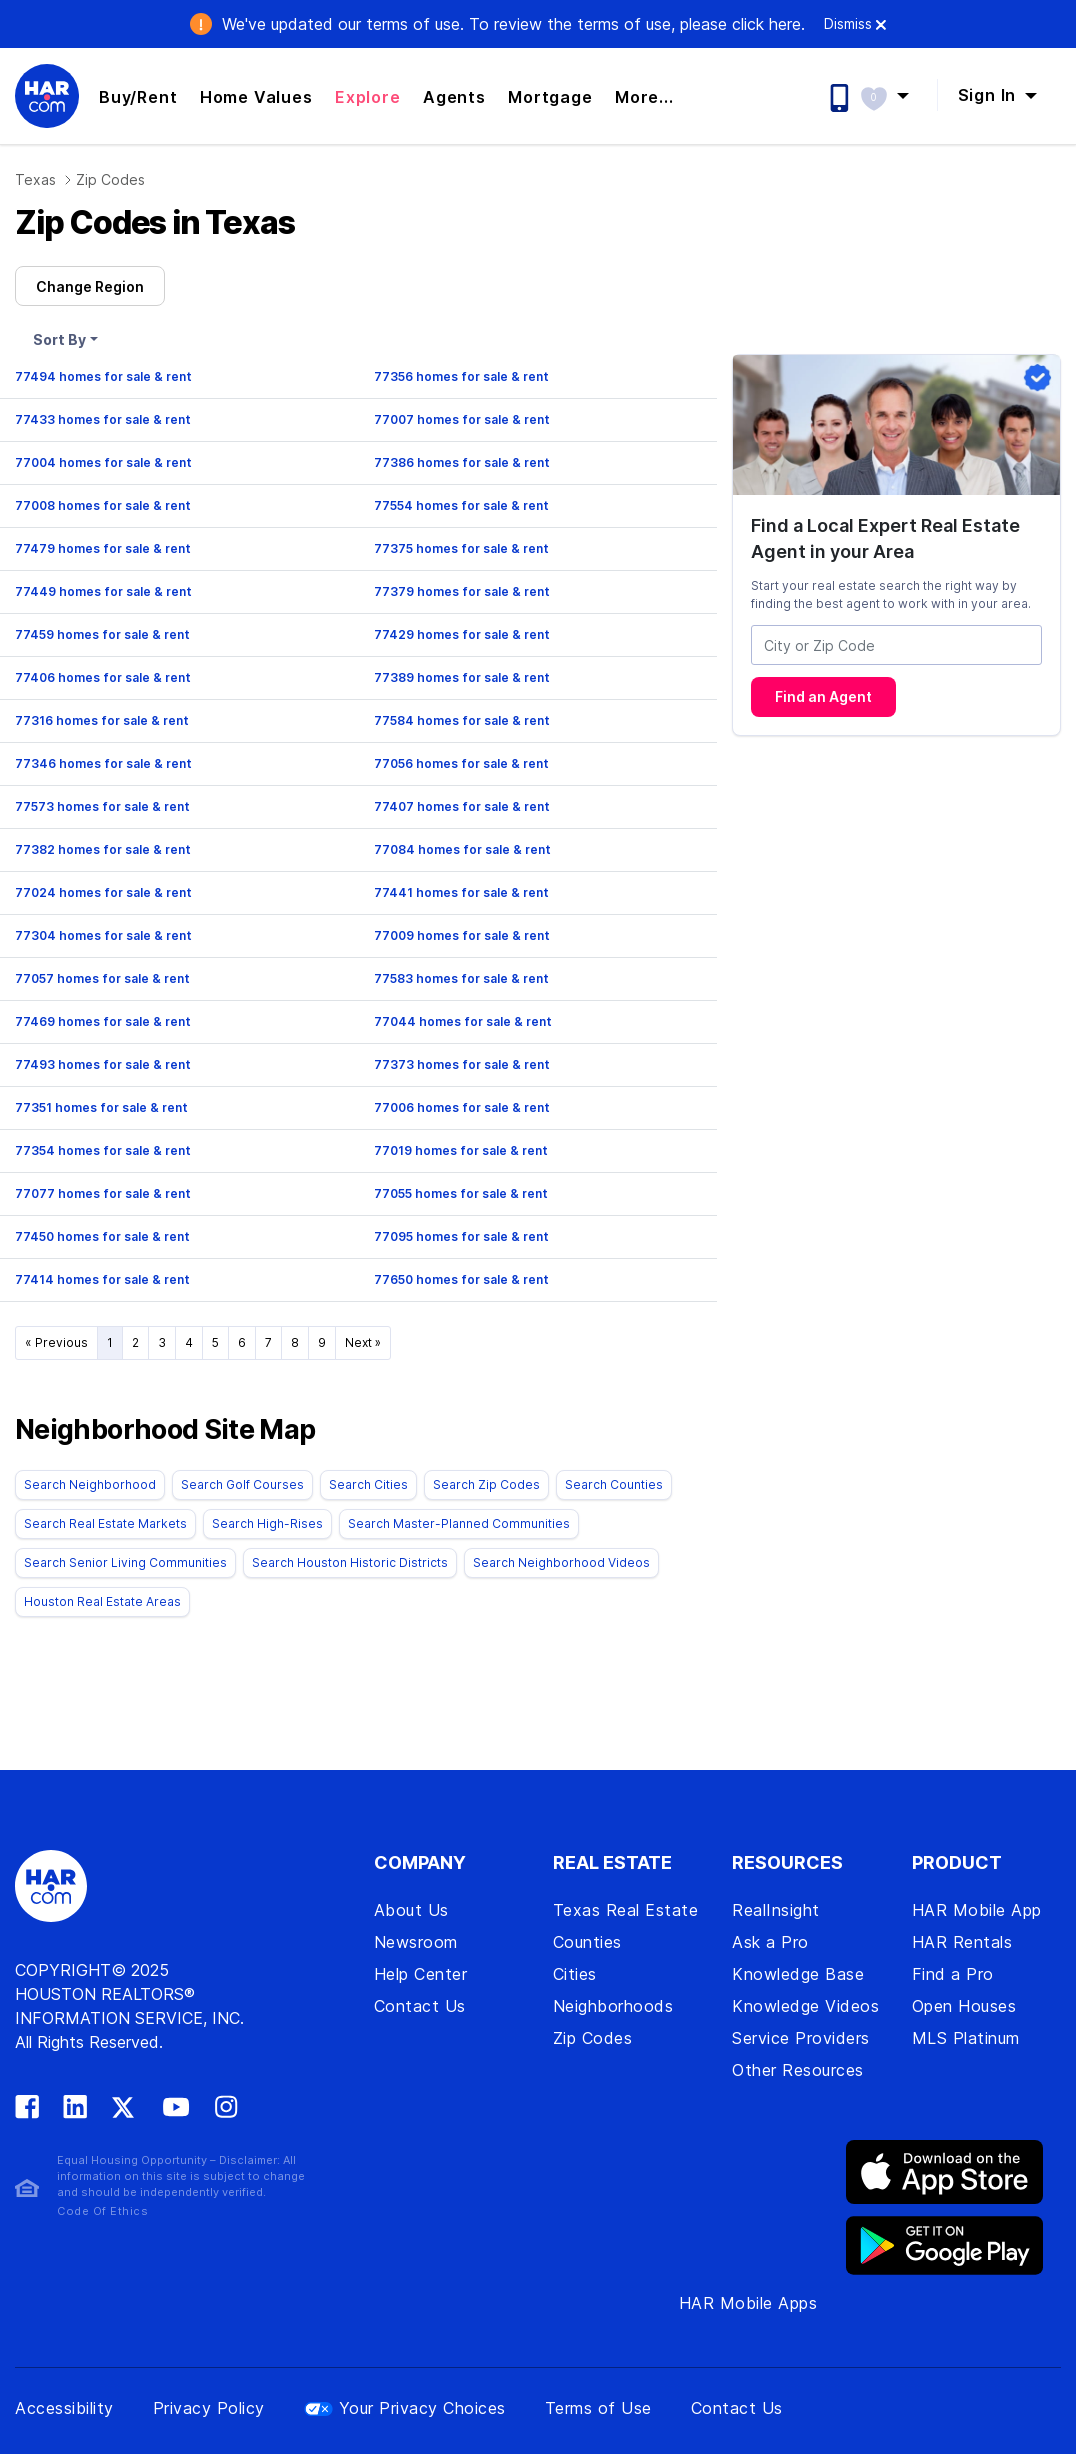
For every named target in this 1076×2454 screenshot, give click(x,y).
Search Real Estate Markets (105, 1523)
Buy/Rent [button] (138, 97)
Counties (587, 1942)
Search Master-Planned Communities (459, 1523)
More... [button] (644, 97)
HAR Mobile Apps (748, 2303)
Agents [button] (454, 97)
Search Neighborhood (90, 1484)
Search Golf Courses (242, 1484)
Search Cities (368, 1484)
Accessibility (64, 2408)
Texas (35, 179)
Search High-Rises (267, 1523)
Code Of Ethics (102, 2211)
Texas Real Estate (626, 1910)
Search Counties (614, 1484)
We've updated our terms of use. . (513, 24)
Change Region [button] (90, 286)
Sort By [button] (59, 339)
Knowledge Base (798, 1974)
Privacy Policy (209, 2408)
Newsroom (416, 1942)
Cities (575, 1974)
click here (766, 24)
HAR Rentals (962, 1942)
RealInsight (776, 1910)
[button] (894, 95)
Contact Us (420, 2006)
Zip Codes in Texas (154, 222)
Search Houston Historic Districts (350, 1562)
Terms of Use (598, 2408)
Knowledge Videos (805, 2006)
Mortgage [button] (550, 97)
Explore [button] (368, 97)
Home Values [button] (256, 97)
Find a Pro (953, 1974)
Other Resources (798, 2070)
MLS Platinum (966, 2038)
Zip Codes (110, 179)
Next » (363, 1342)
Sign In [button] (989, 95)
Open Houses (964, 2006)
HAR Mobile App (977, 1910)
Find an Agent (823, 696)
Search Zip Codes (486, 1484)
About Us (411, 1910)
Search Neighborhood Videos (561, 1562)
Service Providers (801, 2038)
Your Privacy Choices (405, 2408)
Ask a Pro (770, 1942)
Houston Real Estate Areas (102, 1601)
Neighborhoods (613, 2006)
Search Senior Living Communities (125, 1562)
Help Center (421, 1974)
